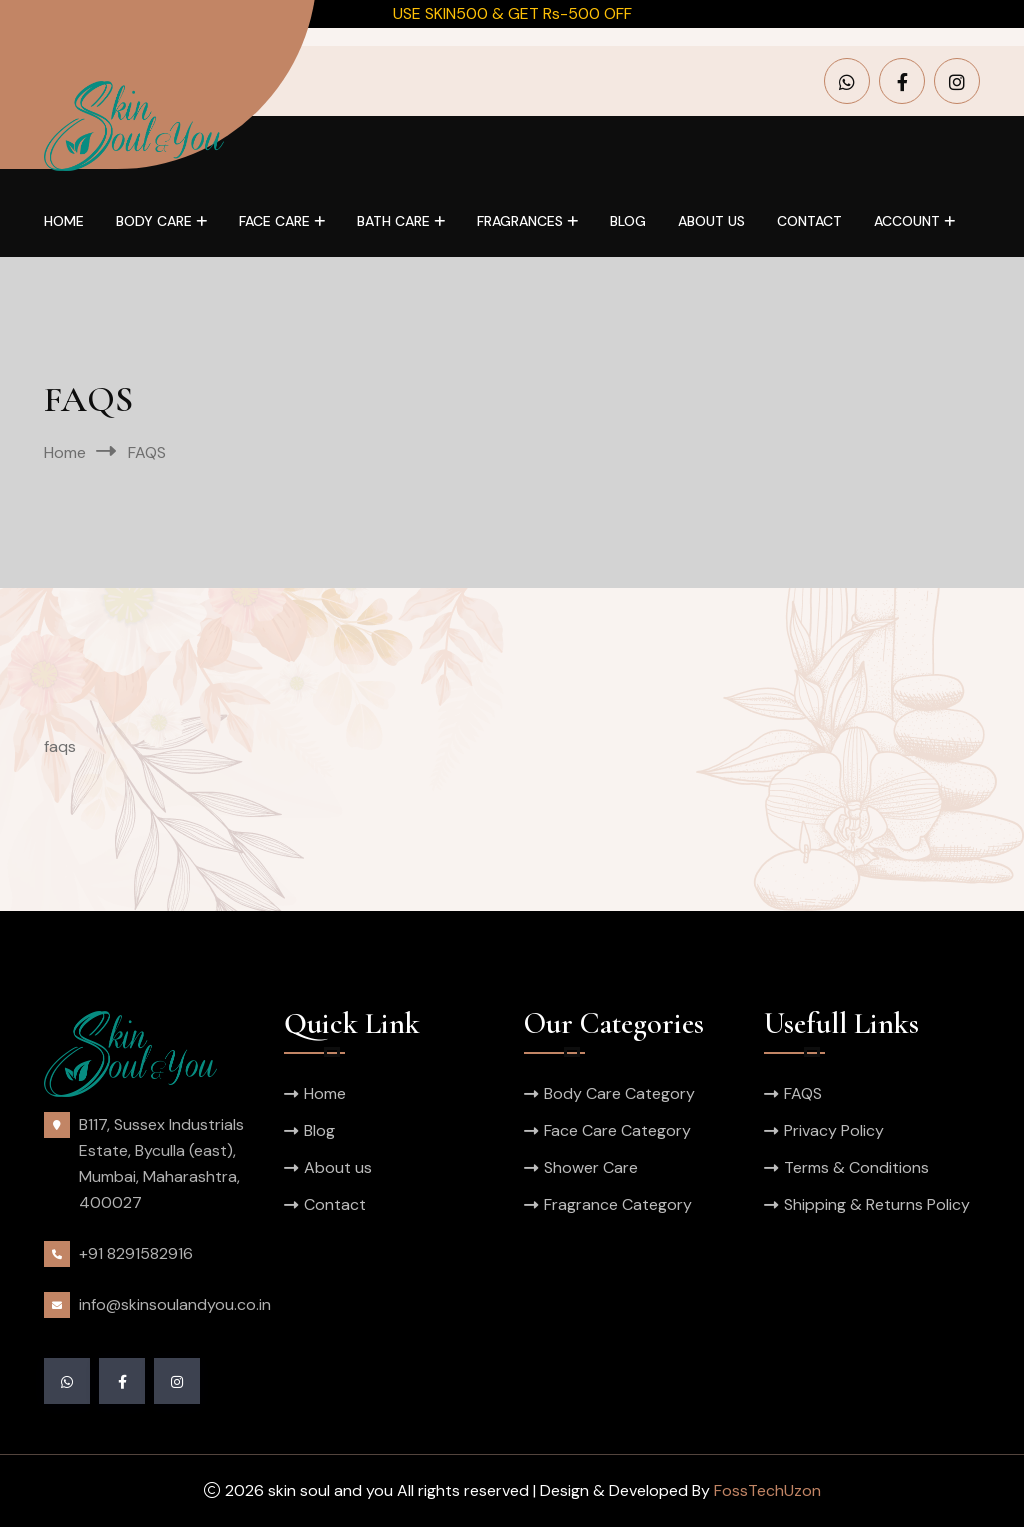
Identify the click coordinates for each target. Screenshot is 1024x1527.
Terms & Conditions (856, 1167)
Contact (809, 221)
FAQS (803, 1093)
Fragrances (520, 221)
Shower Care (591, 1167)
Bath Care (393, 221)
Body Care (154, 221)
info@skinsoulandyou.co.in (175, 1304)
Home (64, 221)
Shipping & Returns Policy (877, 1204)
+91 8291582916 (136, 1253)
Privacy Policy (834, 1130)
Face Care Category (617, 1130)
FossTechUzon (767, 1490)
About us (711, 221)
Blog (628, 221)
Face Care (274, 221)
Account (907, 221)
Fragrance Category (618, 1204)
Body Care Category (619, 1093)
